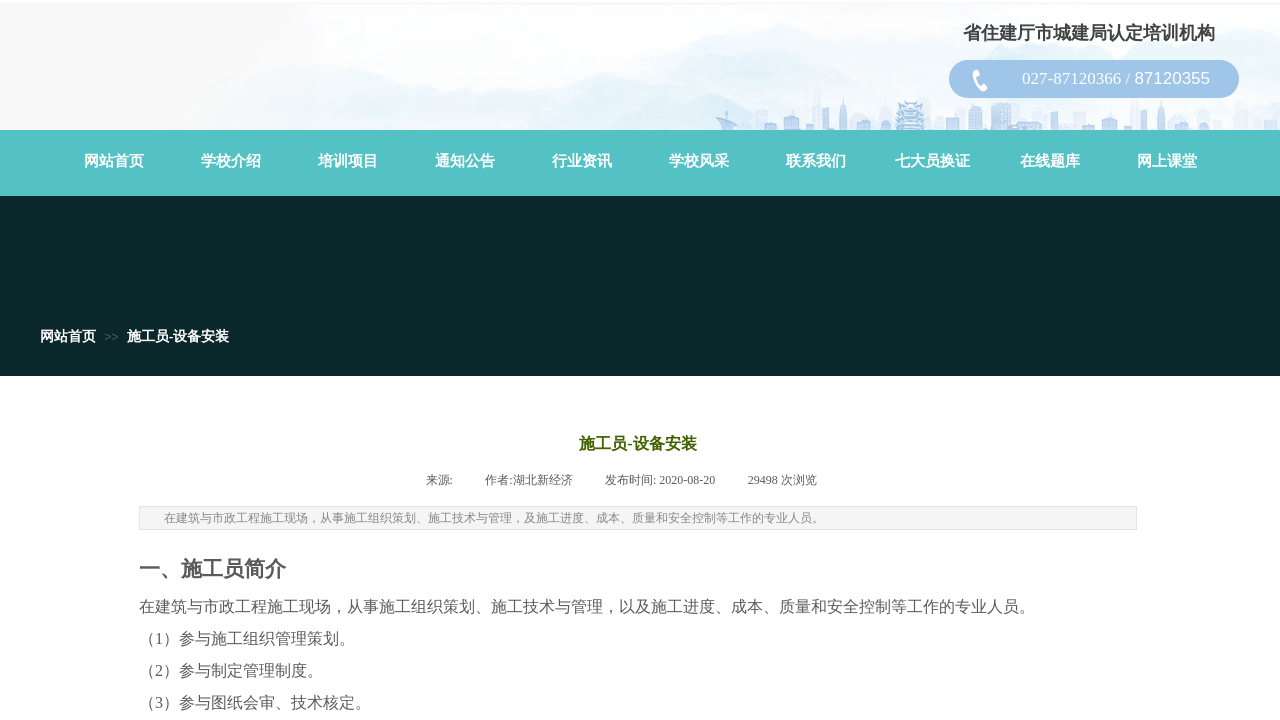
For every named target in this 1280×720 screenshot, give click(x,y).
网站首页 (68, 336)
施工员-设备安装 (178, 336)
